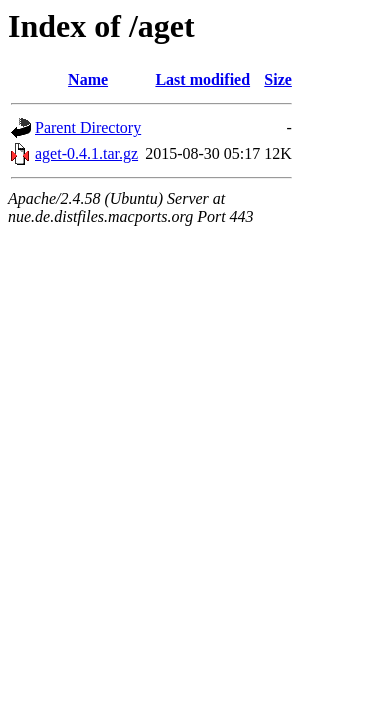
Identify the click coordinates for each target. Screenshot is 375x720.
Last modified (202, 79)
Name (88, 79)
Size (278, 79)
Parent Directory (88, 127)
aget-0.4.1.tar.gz (86, 153)
